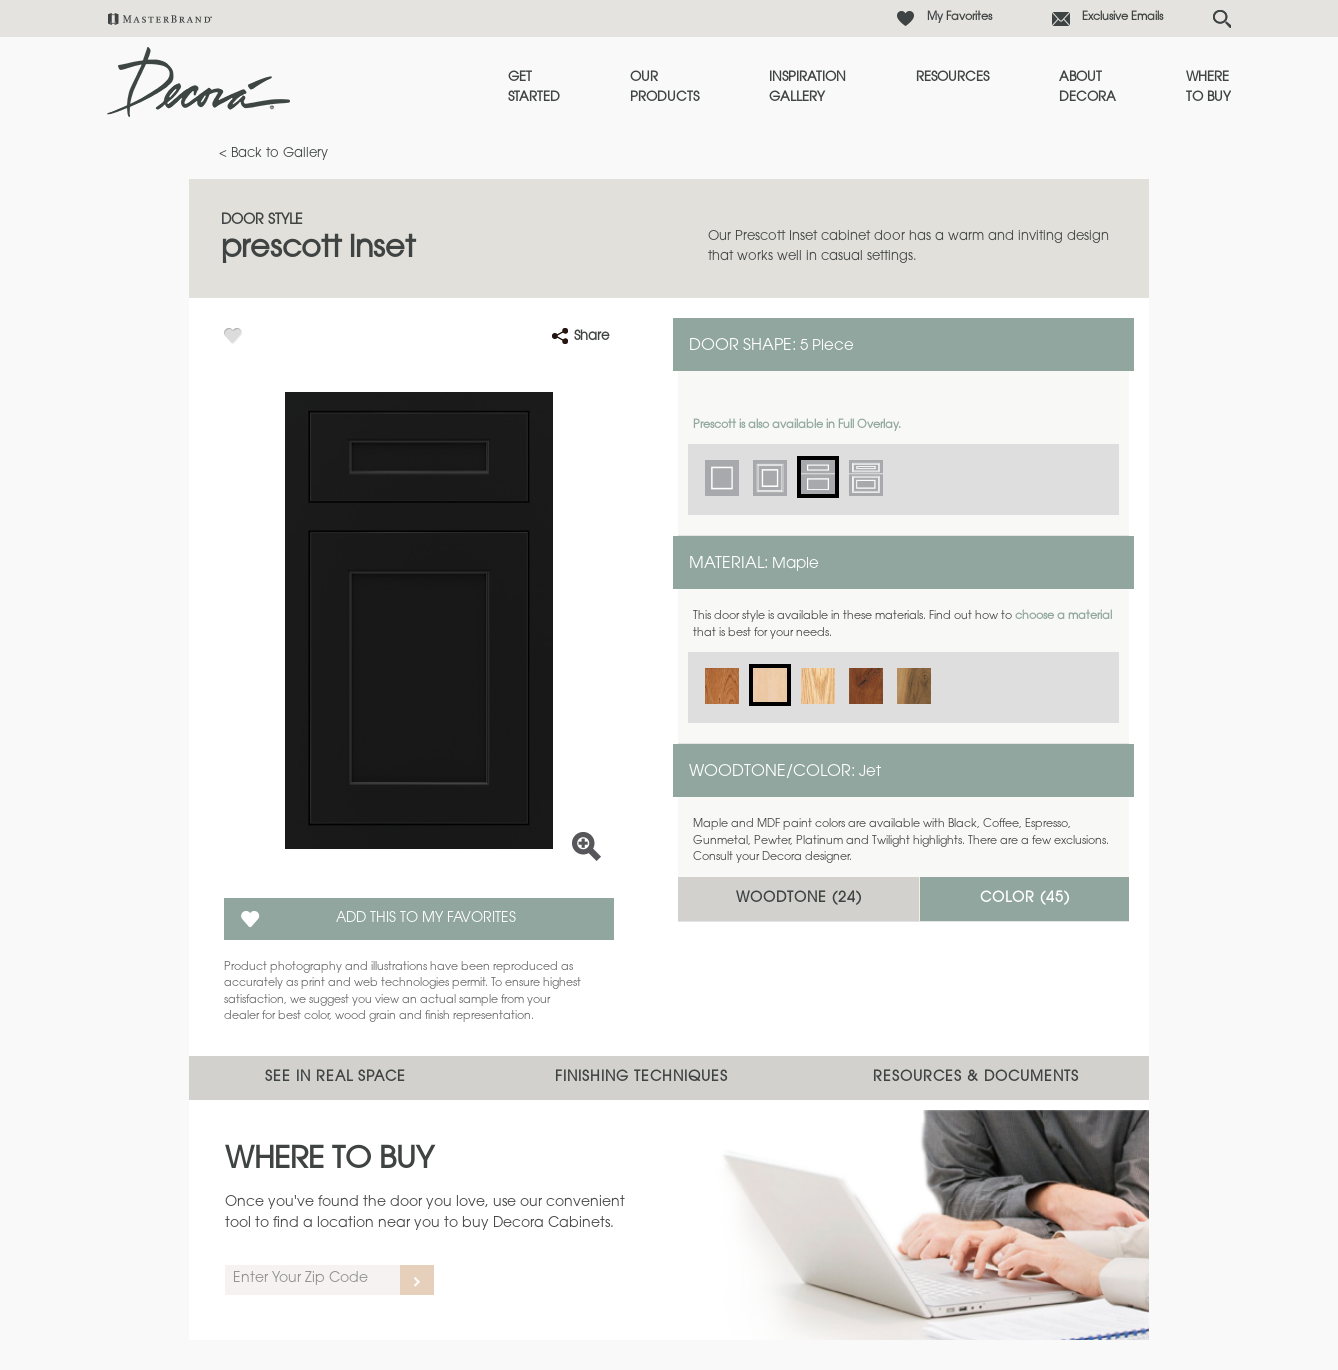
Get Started (534, 87)
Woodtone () (799, 899)
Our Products (664, 87)
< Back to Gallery (273, 153)
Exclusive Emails (1122, 17)
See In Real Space (335, 1078)
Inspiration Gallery (807, 87)
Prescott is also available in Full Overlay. (797, 425)
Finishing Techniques (641, 1078)
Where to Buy (1208, 87)
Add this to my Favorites (426, 919)
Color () (1025, 899)
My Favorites (959, 17)
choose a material (1063, 616)
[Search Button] (1222, 19)
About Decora (1087, 87)
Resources (952, 77)
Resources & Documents (976, 1078)
